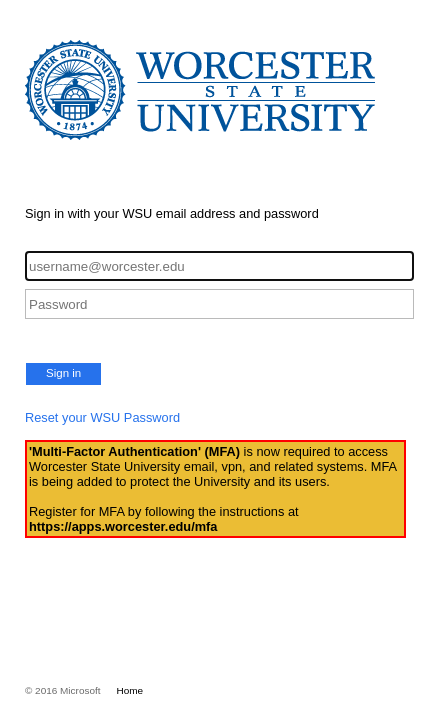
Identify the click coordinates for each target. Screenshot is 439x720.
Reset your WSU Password (102, 417)
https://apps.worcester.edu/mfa (123, 526)
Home (130, 690)
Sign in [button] (63, 373)
